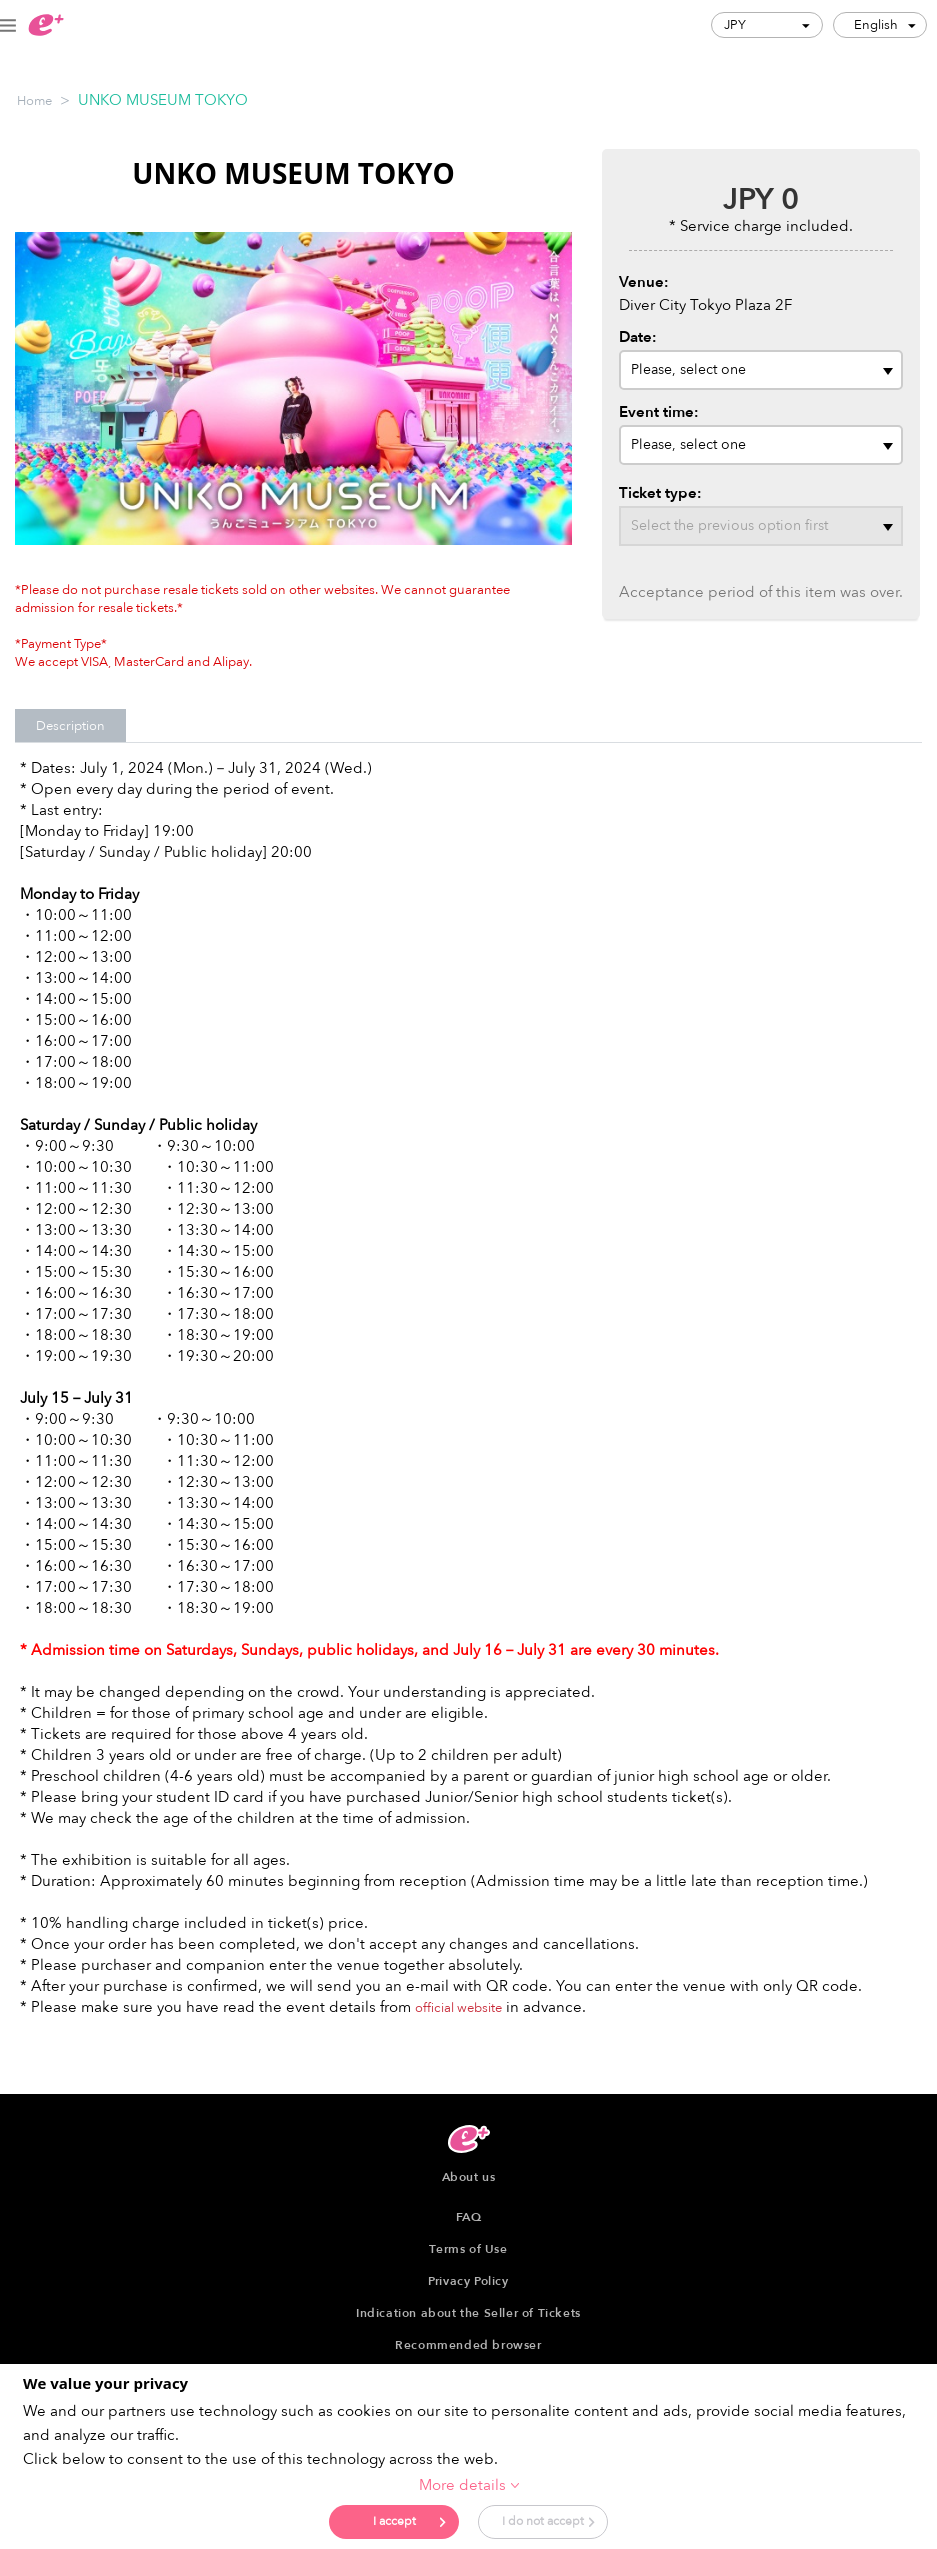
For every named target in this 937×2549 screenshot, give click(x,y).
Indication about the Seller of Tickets (468, 2313)
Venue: (644, 282)
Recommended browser (468, 2345)
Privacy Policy (468, 2281)
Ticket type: (660, 493)
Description (70, 726)
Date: (638, 337)
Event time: (659, 412)
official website (458, 2008)
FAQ (469, 2217)
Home (34, 101)
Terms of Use (468, 2249)
